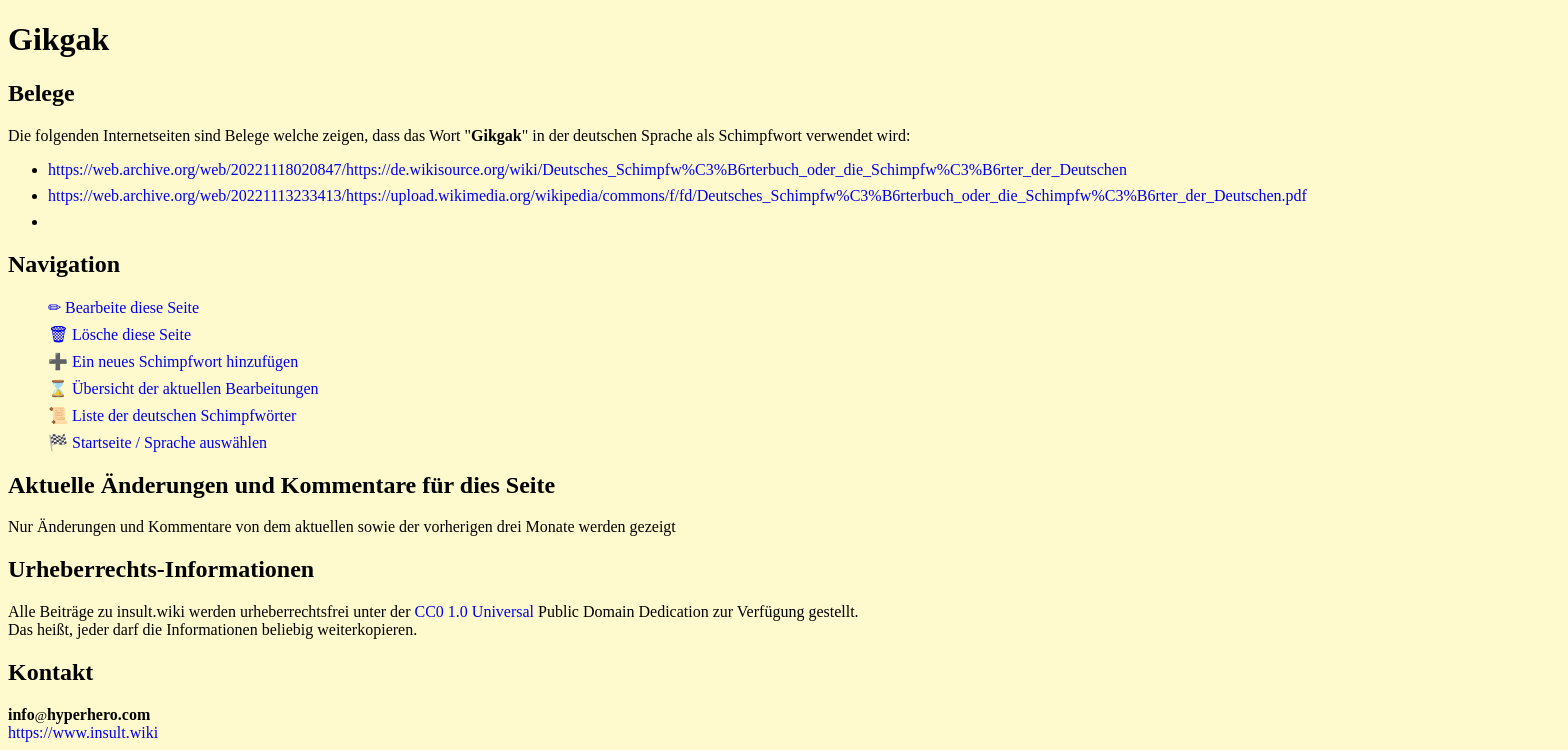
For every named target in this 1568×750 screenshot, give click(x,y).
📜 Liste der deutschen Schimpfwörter (172, 415)
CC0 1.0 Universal (475, 611)
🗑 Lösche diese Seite (119, 334)
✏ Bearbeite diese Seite (123, 307)
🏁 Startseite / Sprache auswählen (157, 442)
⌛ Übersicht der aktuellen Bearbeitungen (183, 388)
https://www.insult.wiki (83, 732)
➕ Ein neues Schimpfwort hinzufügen (173, 361)
